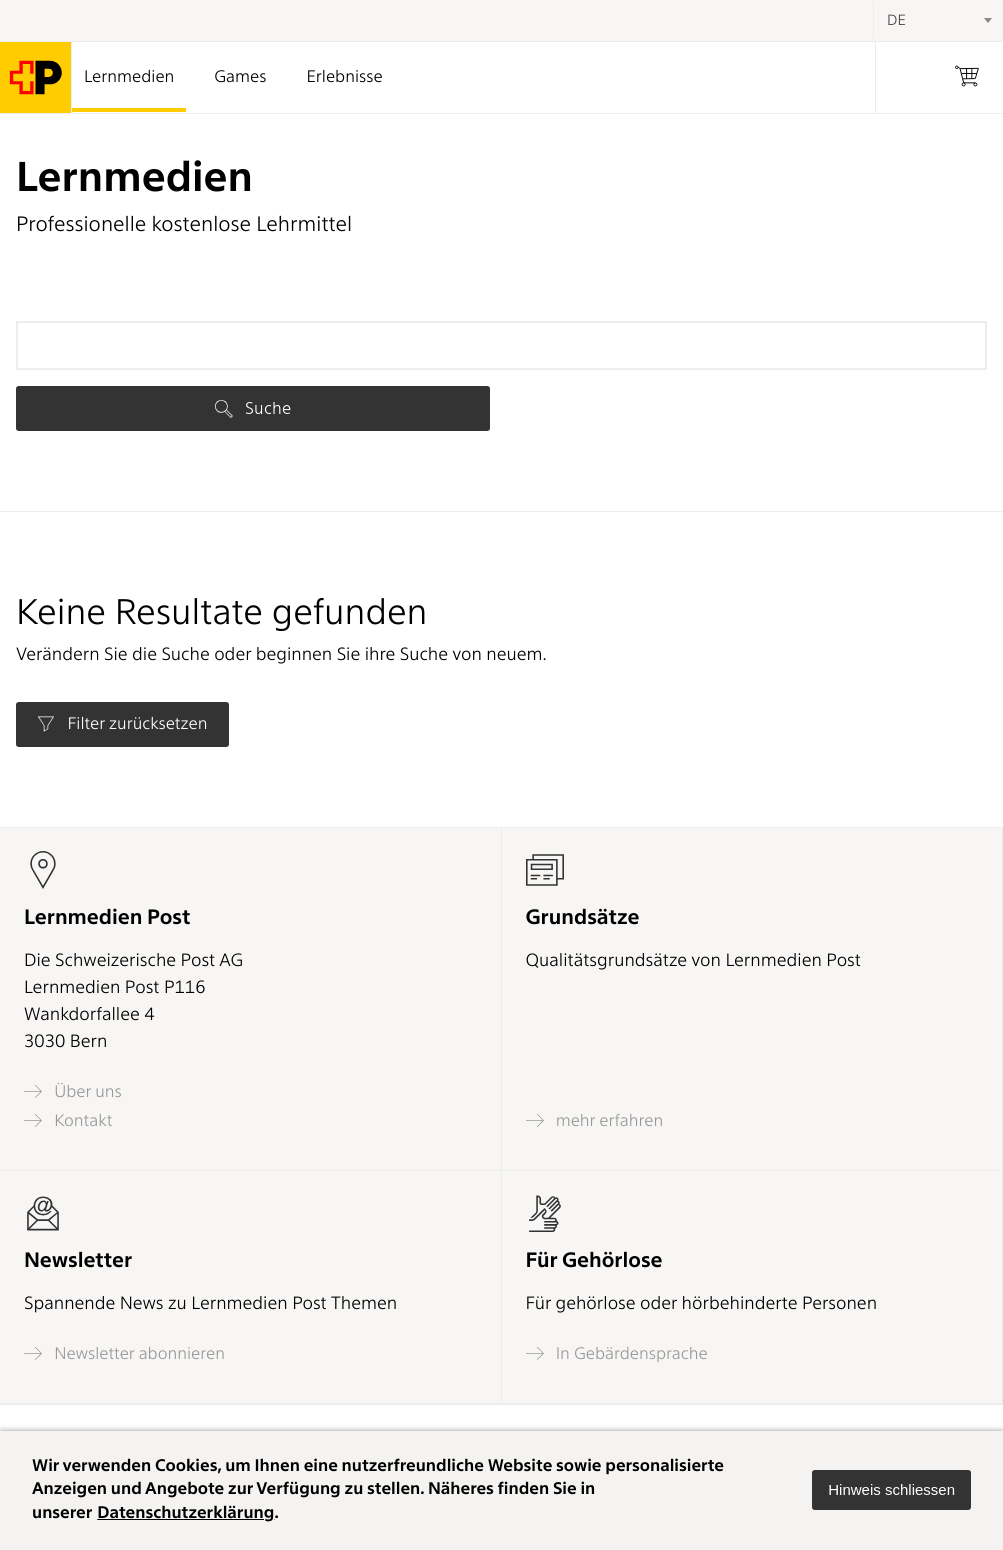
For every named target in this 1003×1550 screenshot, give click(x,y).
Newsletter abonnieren (124, 1353)
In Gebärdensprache (617, 1353)
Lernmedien (129, 77)
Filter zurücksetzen (122, 724)
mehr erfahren (595, 1120)
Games (240, 77)
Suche (253, 408)
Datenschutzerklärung (185, 1513)
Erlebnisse (344, 77)
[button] (891, 1490)
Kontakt (68, 1120)
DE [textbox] (896, 20)
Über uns (73, 1091)
